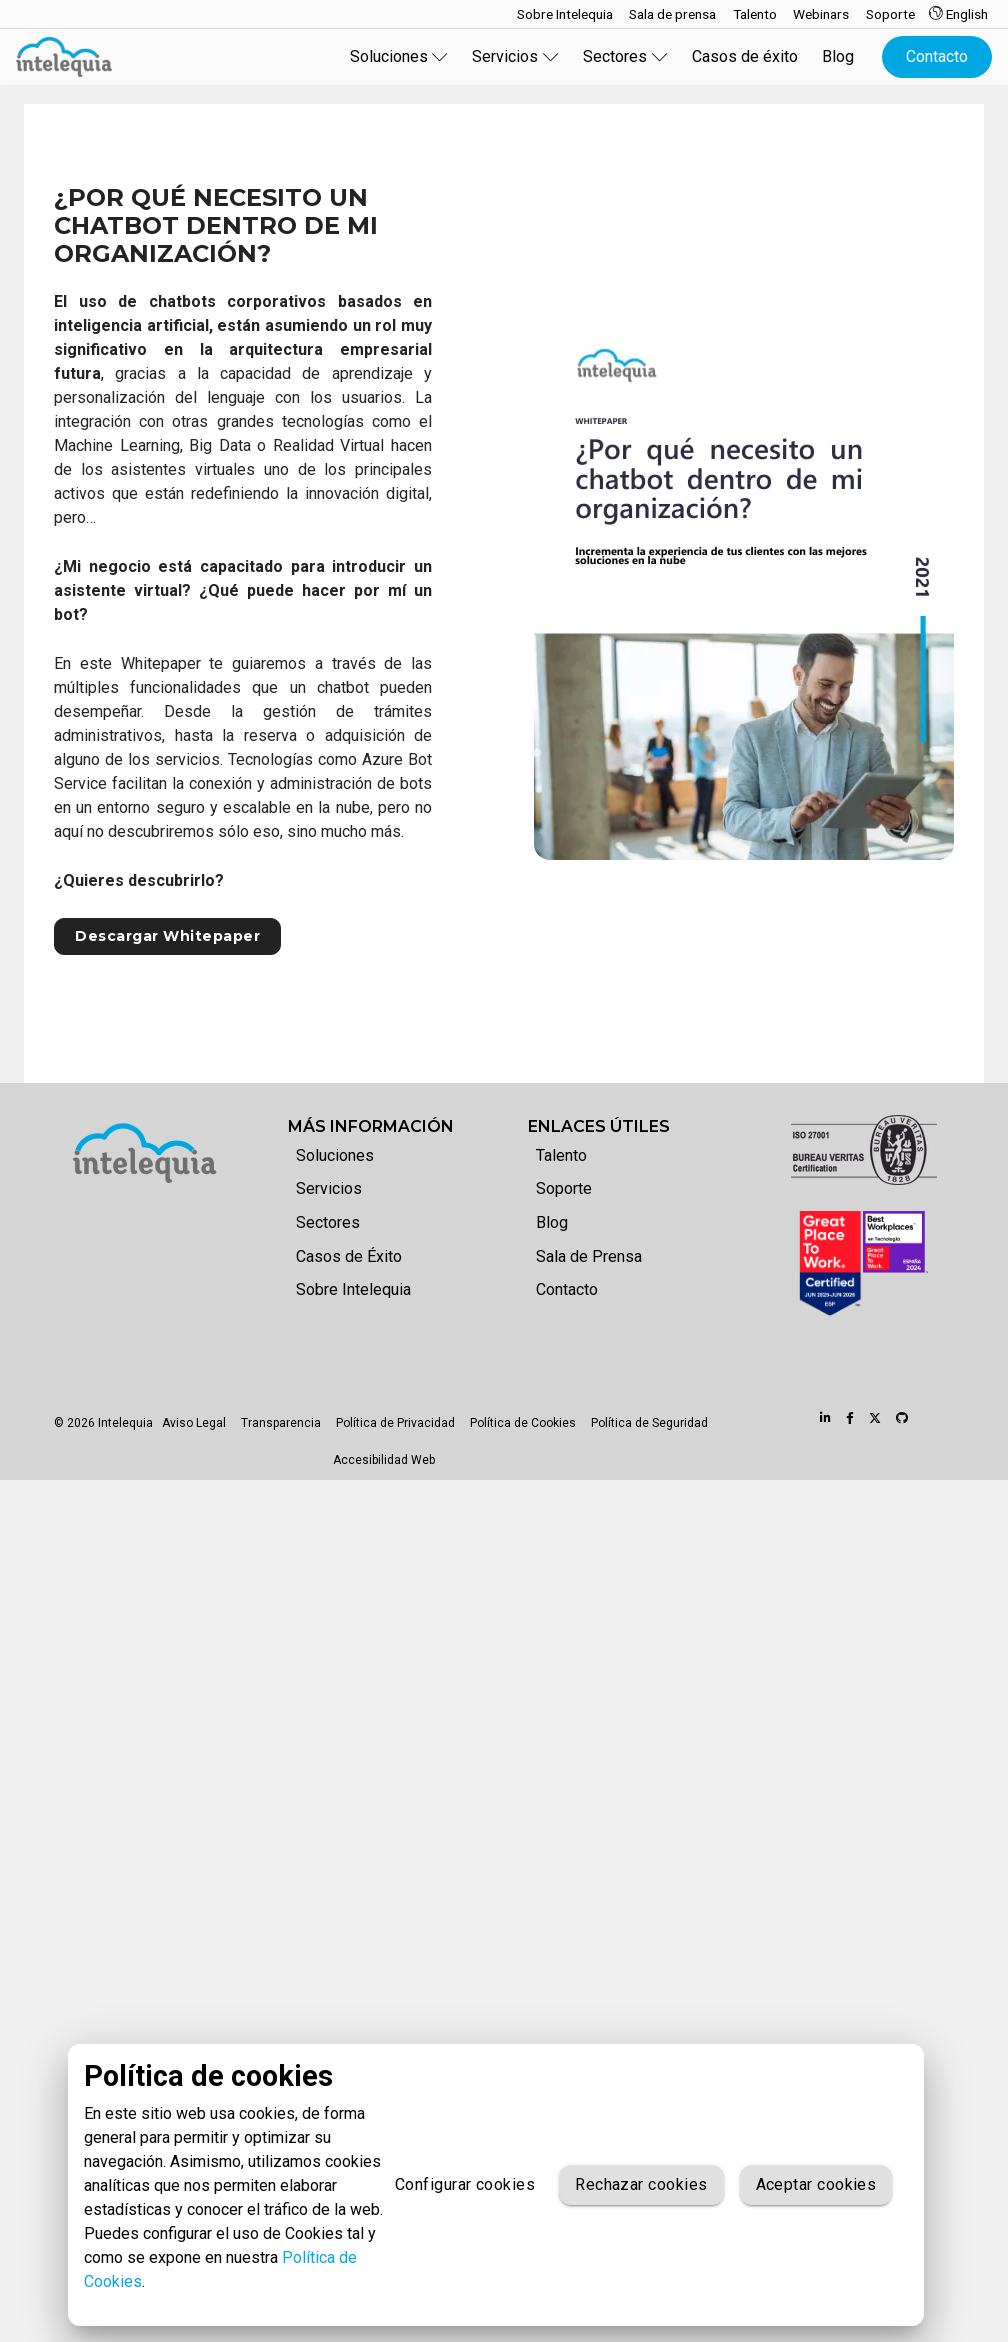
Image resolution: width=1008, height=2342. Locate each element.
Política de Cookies (523, 1423)
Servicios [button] (515, 56)
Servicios (329, 1188)
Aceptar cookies (816, 2185)
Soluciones (335, 1155)
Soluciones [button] (399, 56)
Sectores (328, 1222)
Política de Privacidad (395, 1423)
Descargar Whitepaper (167, 936)
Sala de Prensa (589, 1256)
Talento (561, 1155)
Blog (838, 56)
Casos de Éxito (349, 1256)
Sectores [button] (625, 56)
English (958, 14)
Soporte (564, 1188)
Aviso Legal (194, 1423)
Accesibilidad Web (384, 1460)
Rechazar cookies (641, 2185)
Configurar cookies (465, 2185)
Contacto (937, 56)
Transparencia (281, 1423)
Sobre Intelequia (353, 1289)
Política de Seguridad (649, 1423)
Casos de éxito (745, 56)
